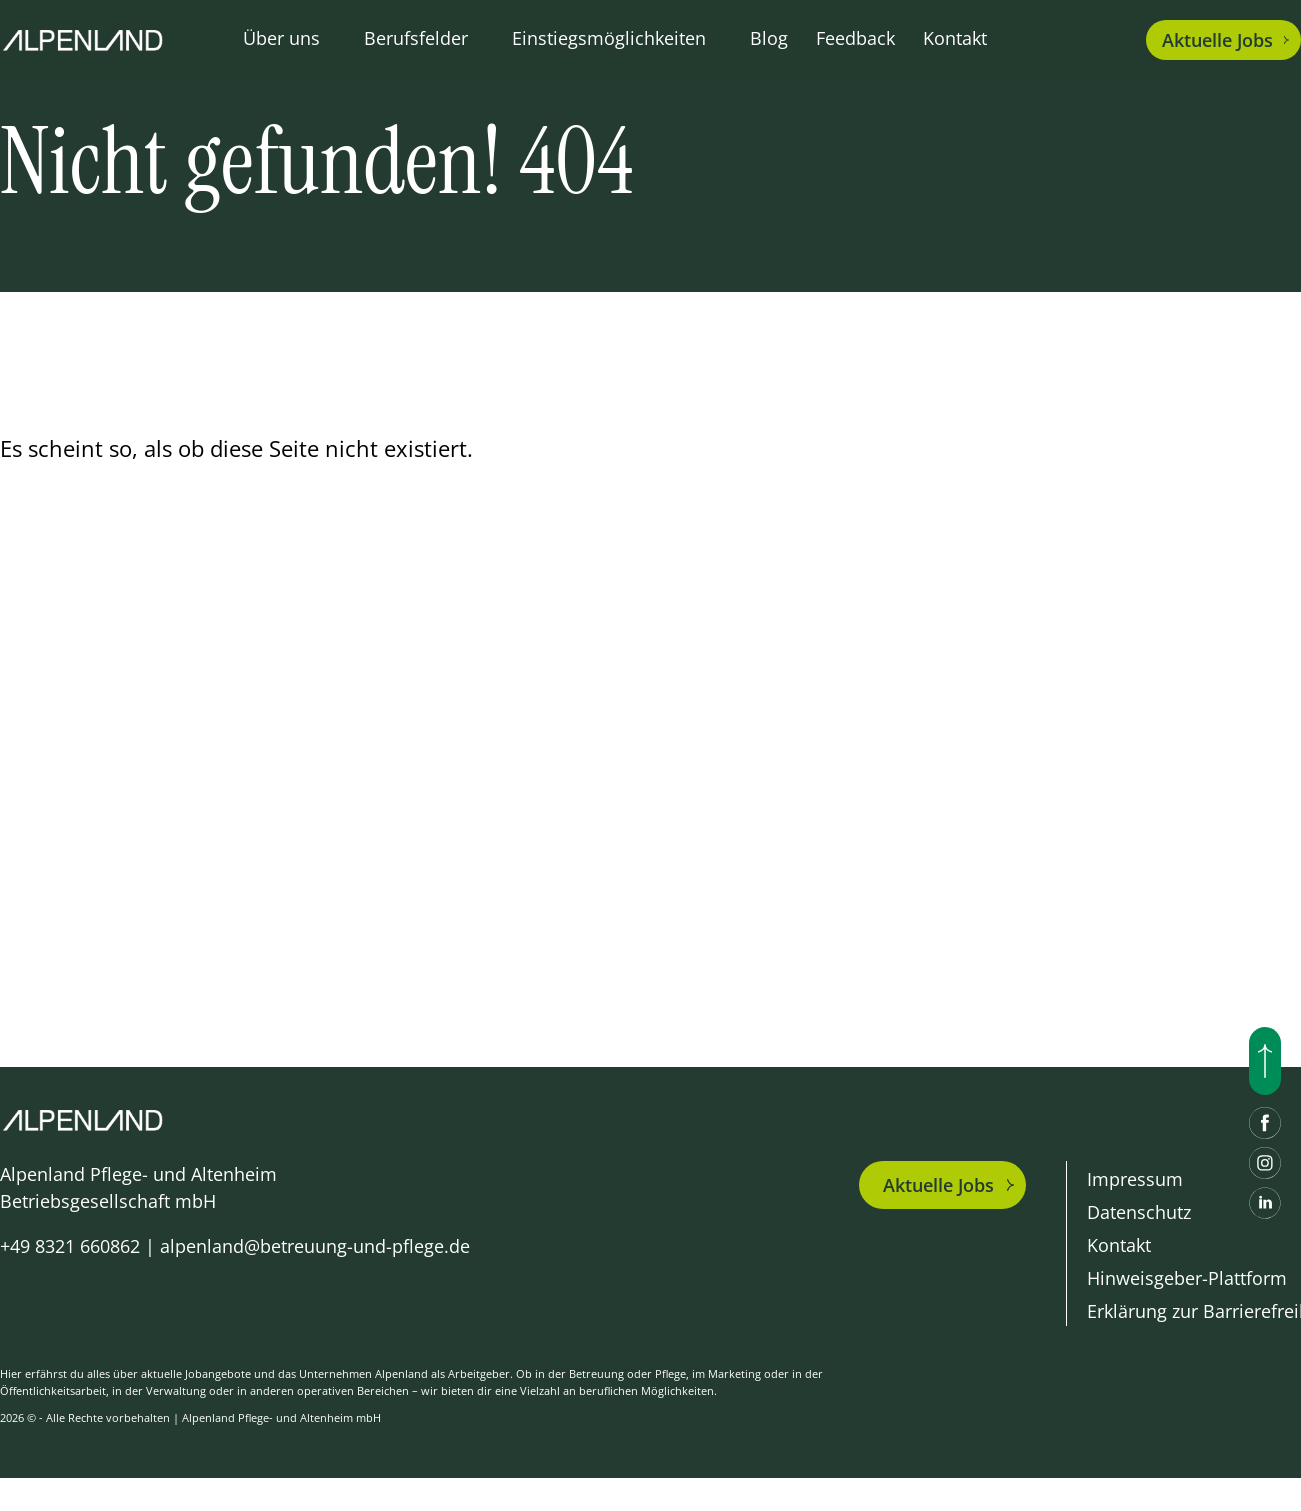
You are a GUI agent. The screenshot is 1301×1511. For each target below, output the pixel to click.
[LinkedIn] (1265, 1203)
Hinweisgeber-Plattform (1187, 1278)
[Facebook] (1265, 1123)
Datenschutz (1139, 1212)
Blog (769, 38)
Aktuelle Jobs (938, 1185)
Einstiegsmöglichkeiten (609, 38)
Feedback (855, 38)
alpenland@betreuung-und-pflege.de (315, 1246)
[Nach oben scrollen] (1265, 1061)
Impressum (1135, 1179)
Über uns (281, 38)
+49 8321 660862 (70, 1246)
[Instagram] (1265, 1163)
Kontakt (955, 38)
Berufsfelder (416, 38)
